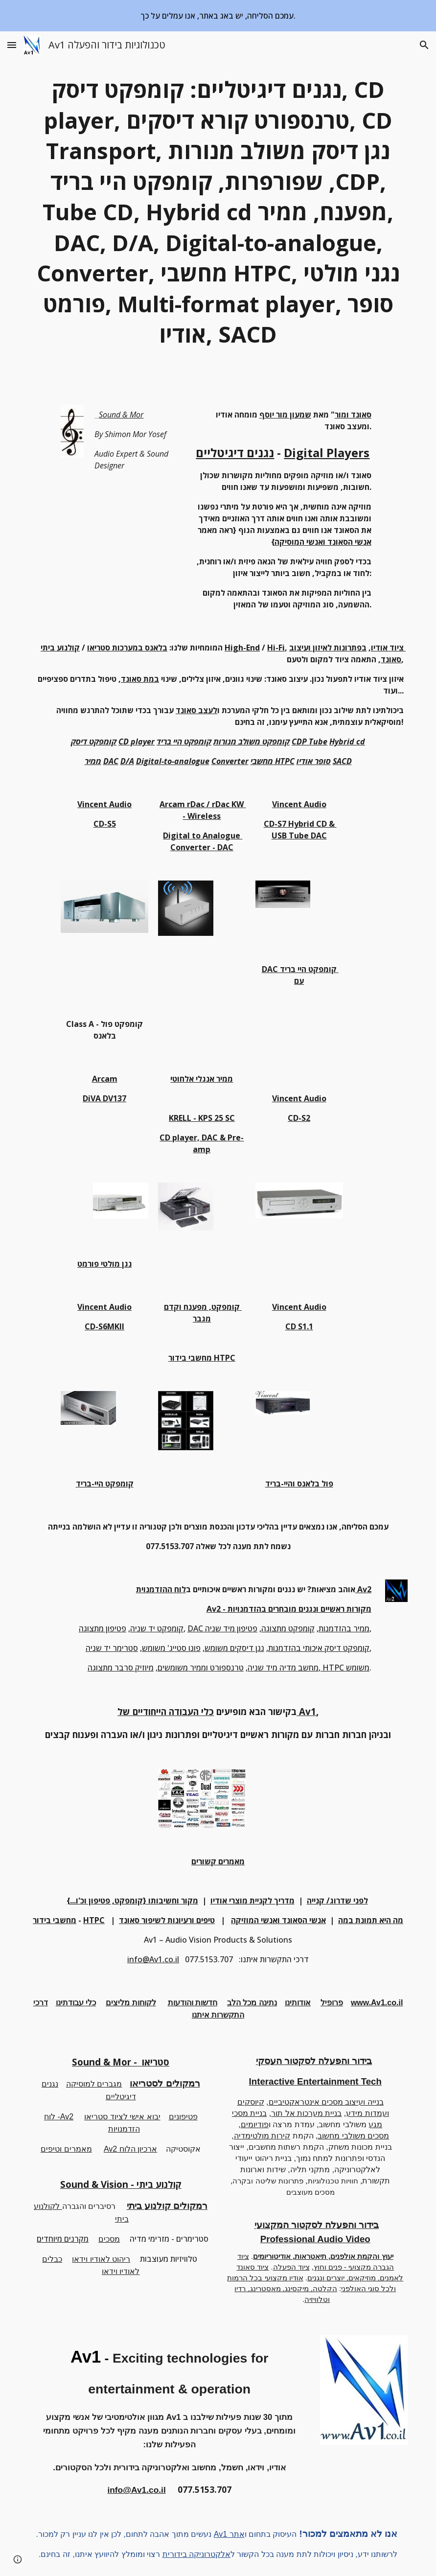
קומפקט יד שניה (157, 1628)
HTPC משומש (345, 1667)
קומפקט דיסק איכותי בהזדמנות (318, 1648)
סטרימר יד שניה (112, 1648)
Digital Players (326, 452)
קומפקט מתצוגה (288, 1628)
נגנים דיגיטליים (235, 452)
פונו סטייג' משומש (171, 1648)
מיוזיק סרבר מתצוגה (121, 1667)
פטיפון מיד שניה (231, 1628)
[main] (218, 212)
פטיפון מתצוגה (102, 1628)
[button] (11, 44)
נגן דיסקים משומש (234, 1648)
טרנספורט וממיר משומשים (201, 1667)
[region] (218, 15)
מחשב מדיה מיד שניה (283, 1667)
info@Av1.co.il (153, 1959)
